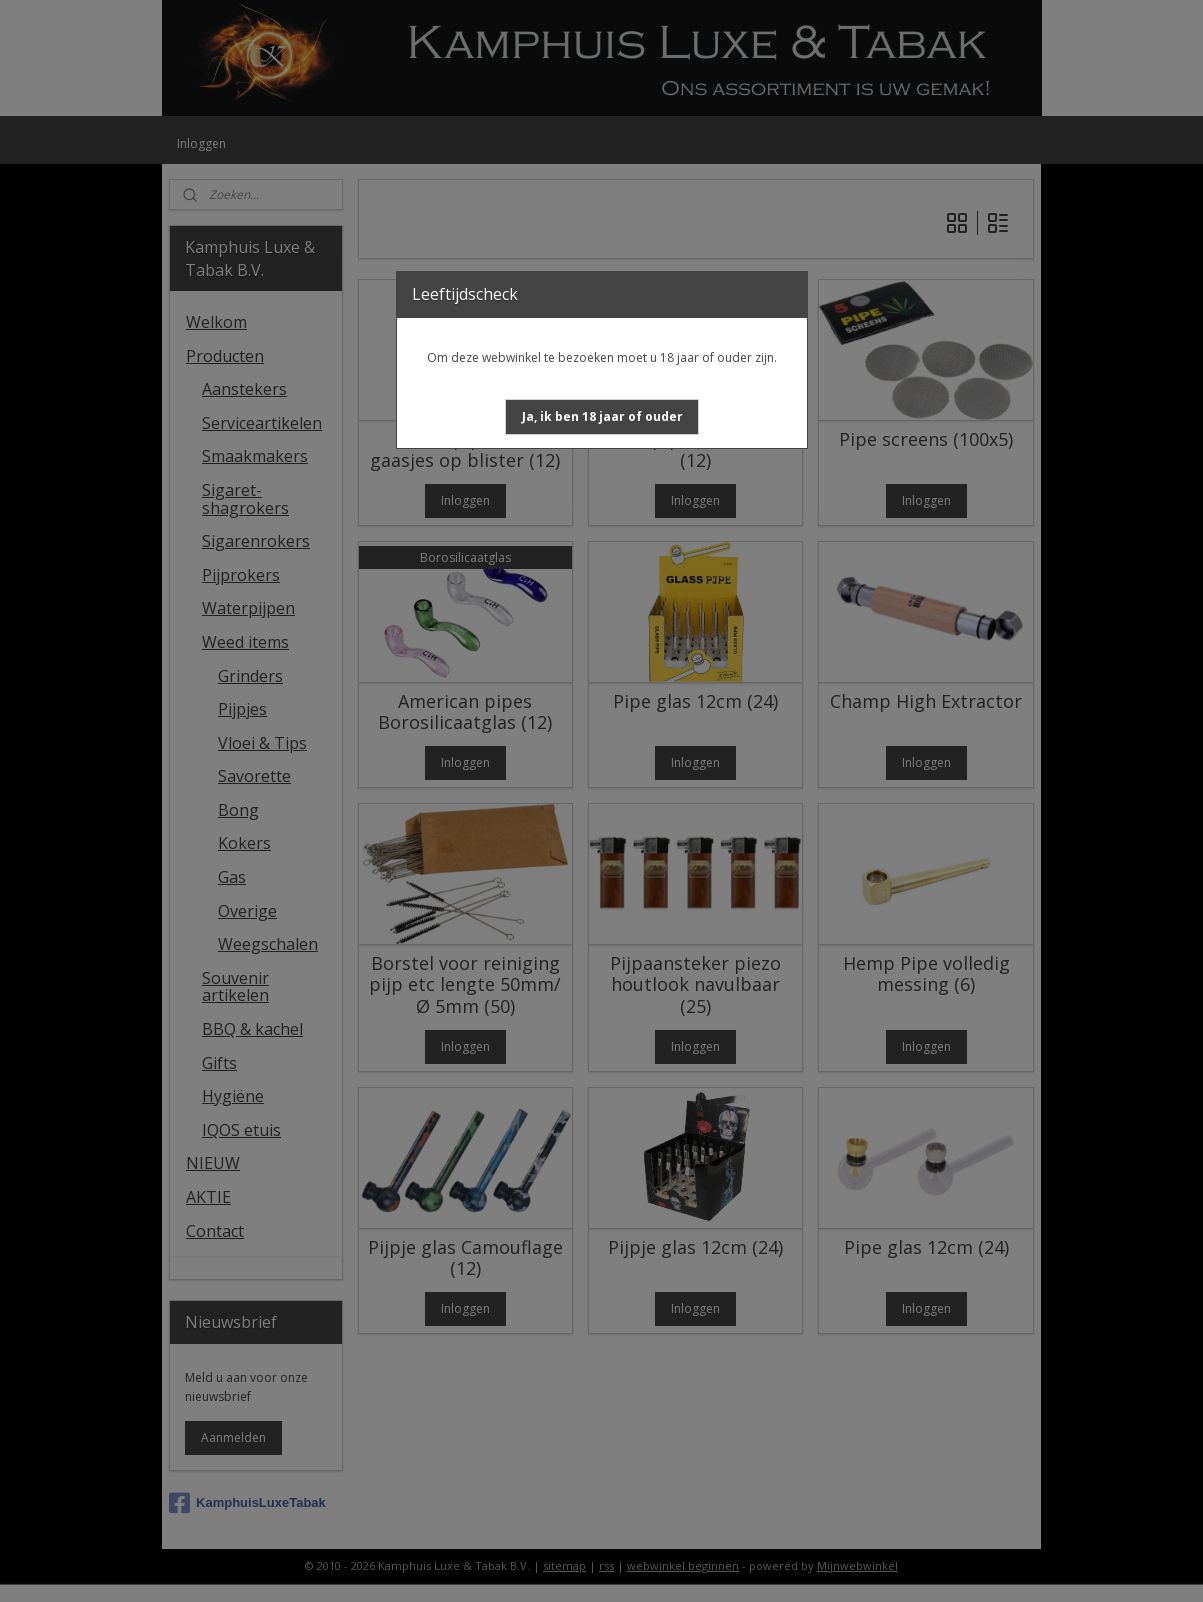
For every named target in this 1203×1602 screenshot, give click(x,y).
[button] (602, 417)
